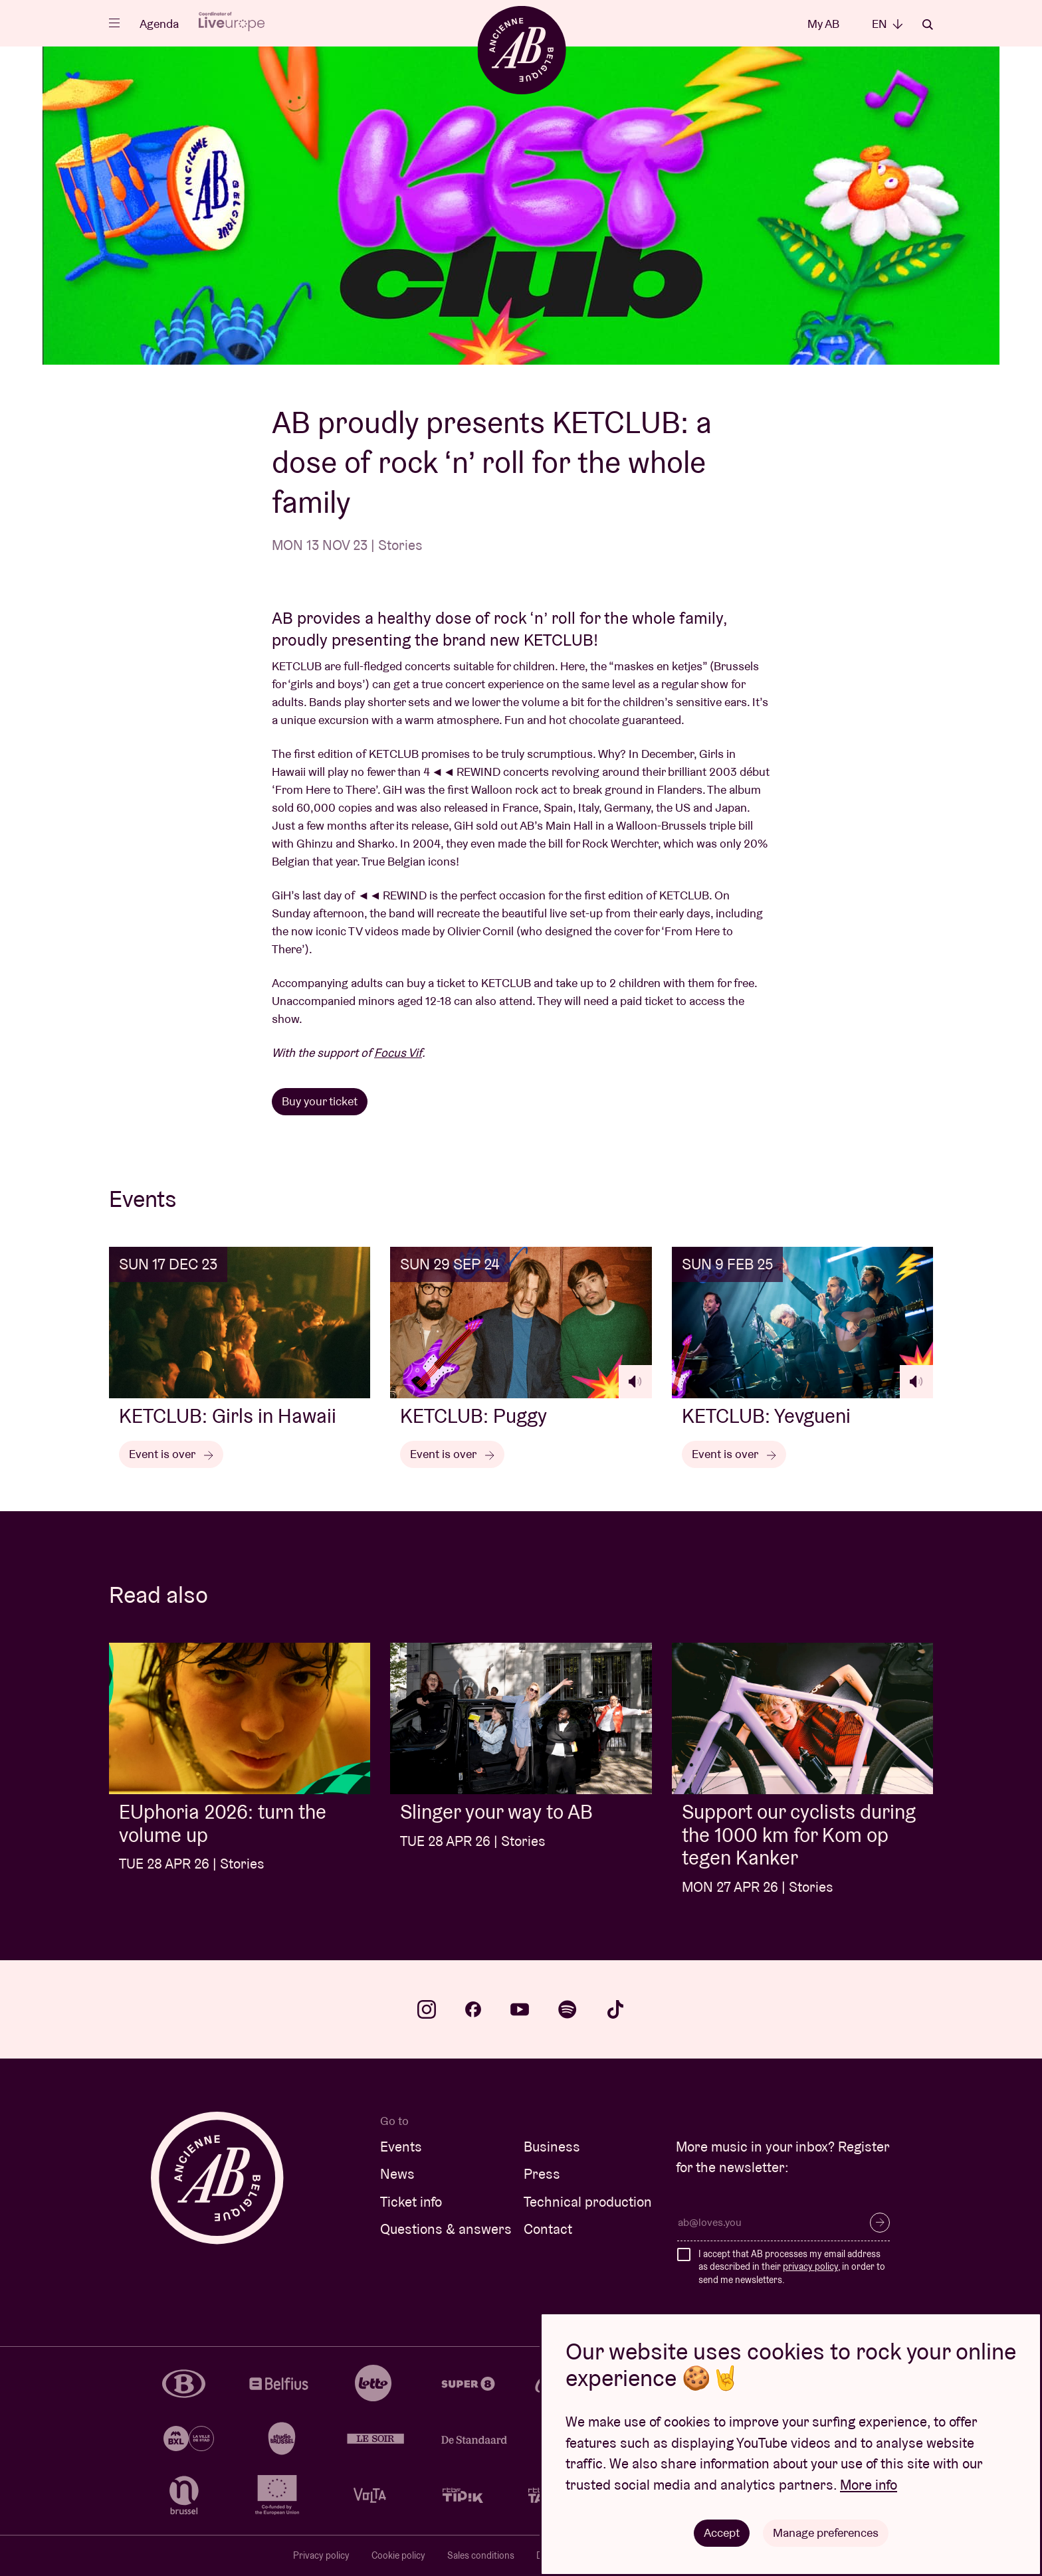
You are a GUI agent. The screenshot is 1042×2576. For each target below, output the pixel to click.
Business (552, 2147)
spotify (567, 2009)
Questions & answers (446, 2229)
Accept (722, 2532)
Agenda (159, 23)
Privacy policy (321, 2555)
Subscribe (880, 2223)
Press (542, 2174)
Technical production (588, 2202)
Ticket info (411, 2202)
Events (401, 2147)
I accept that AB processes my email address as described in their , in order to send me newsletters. (791, 2267)
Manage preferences (826, 2532)
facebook (473, 2009)
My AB (823, 23)
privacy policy (810, 2266)
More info (868, 2485)
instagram (426, 2009)
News (397, 2174)
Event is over (171, 1453)
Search (927, 24)
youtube (519, 2009)
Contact (548, 2229)
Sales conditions (480, 2555)
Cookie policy (398, 2555)
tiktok (615, 2009)
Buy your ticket (320, 1101)
